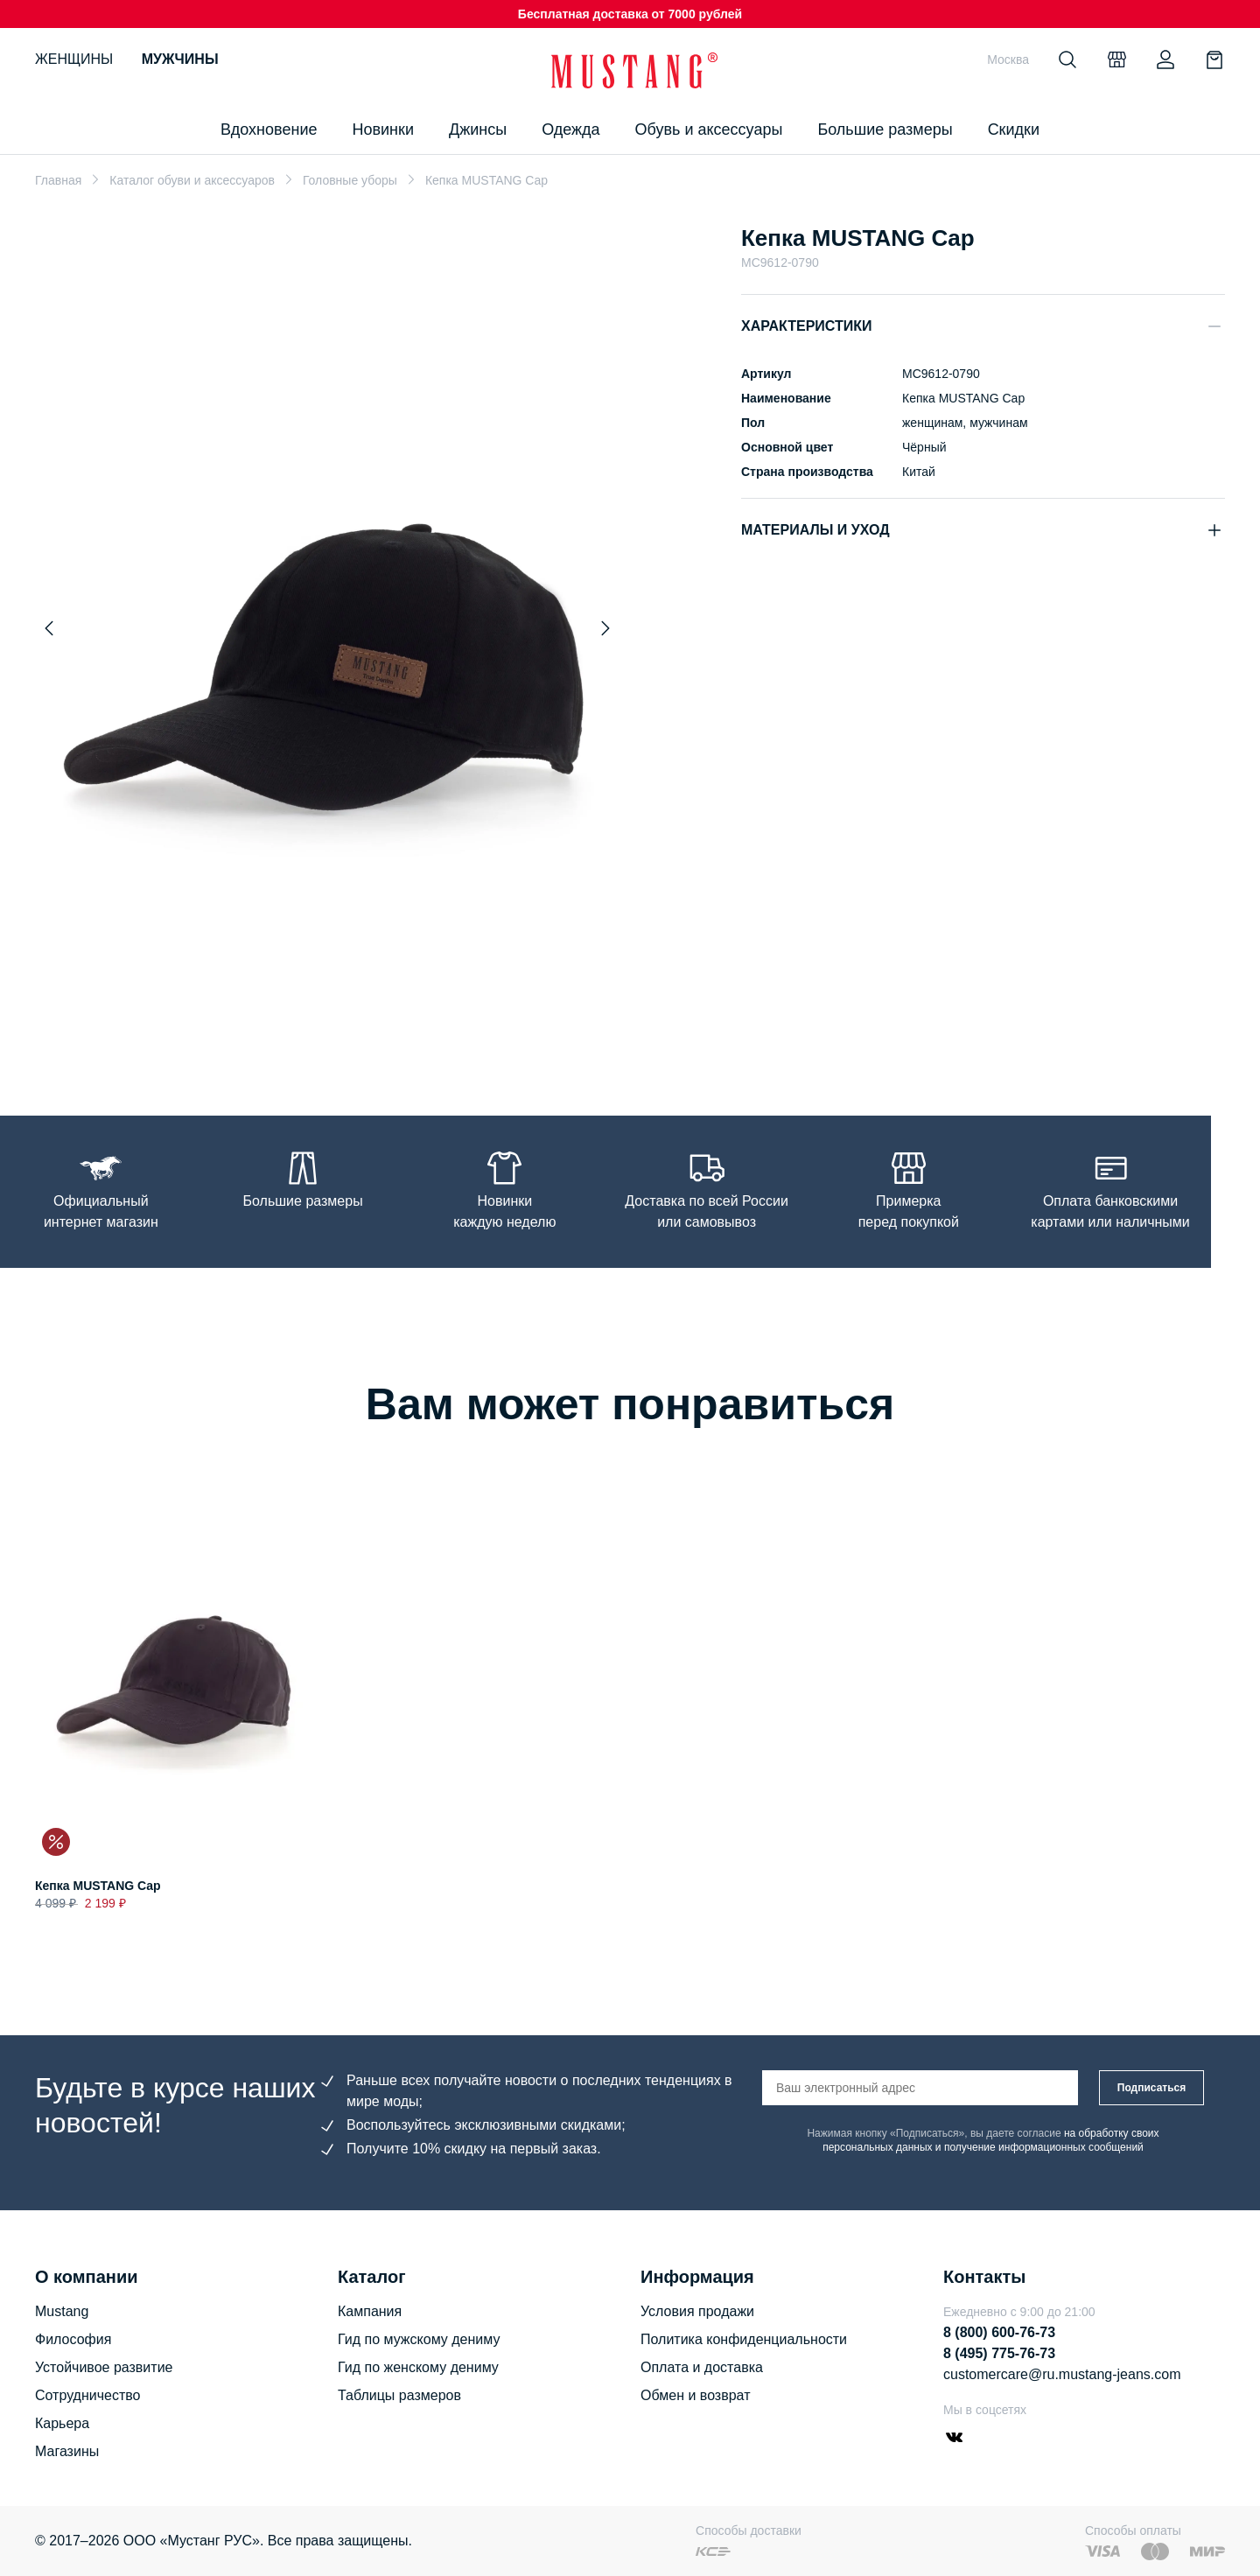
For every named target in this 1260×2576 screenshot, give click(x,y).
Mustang (61, 2311)
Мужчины (180, 59)
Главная (58, 180)
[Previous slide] (49, 628)
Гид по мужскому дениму (419, 2339)
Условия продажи (697, 2311)
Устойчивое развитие (103, 2367)
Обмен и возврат (695, 2395)
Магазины (67, 2451)
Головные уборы (350, 180)
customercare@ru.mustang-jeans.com (1061, 2374)
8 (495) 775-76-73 (999, 2353)
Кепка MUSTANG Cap (98, 1887)
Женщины (74, 59)
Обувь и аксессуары (709, 129)
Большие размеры (884, 129)
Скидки (1014, 129)
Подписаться (1151, 2088)
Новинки (383, 129)
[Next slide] (606, 628)
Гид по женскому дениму (418, 2367)
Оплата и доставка (701, 2367)
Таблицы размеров (399, 2395)
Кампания (370, 2311)
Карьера (62, 2423)
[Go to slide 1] (327, 1034)
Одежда (570, 129)
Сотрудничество (88, 2395)
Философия (73, 2339)
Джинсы (478, 129)
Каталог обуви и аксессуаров (192, 180)
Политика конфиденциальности (743, 2339)
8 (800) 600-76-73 (999, 2332)
